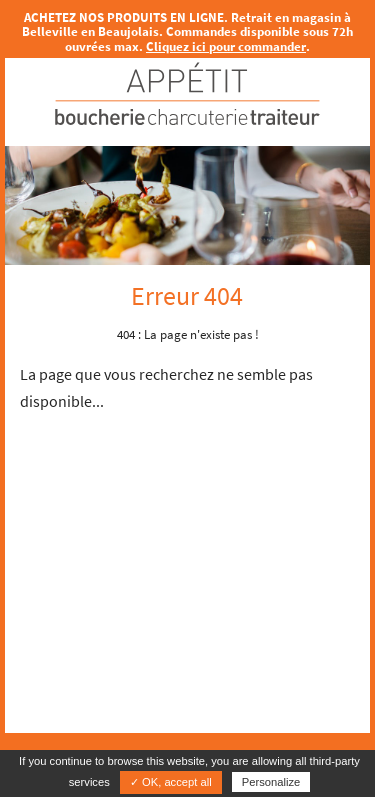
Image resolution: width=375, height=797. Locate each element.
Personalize (271, 782)
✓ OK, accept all (171, 782)
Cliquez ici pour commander (226, 46)
